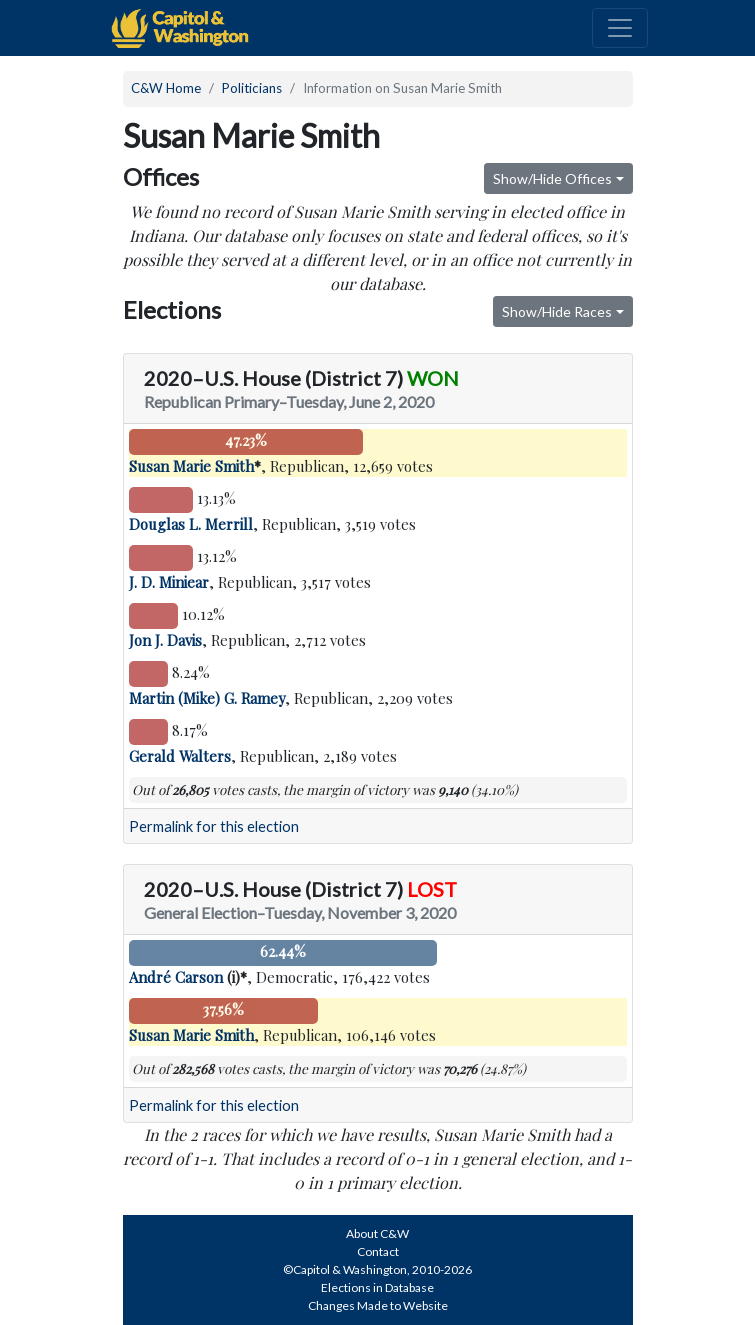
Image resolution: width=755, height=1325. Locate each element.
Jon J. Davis (165, 640)
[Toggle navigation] (620, 28)
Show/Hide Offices (552, 178)
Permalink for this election (214, 826)
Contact (378, 1251)
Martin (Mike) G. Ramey (207, 698)
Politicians (252, 88)
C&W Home (166, 88)
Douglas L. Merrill (191, 524)
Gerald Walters (180, 756)
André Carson (176, 977)
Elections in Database (377, 1287)
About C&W (377, 1233)
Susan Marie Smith (191, 466)
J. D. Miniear (169, 582)
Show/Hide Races (557, 311)
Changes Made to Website (378, 1305)
